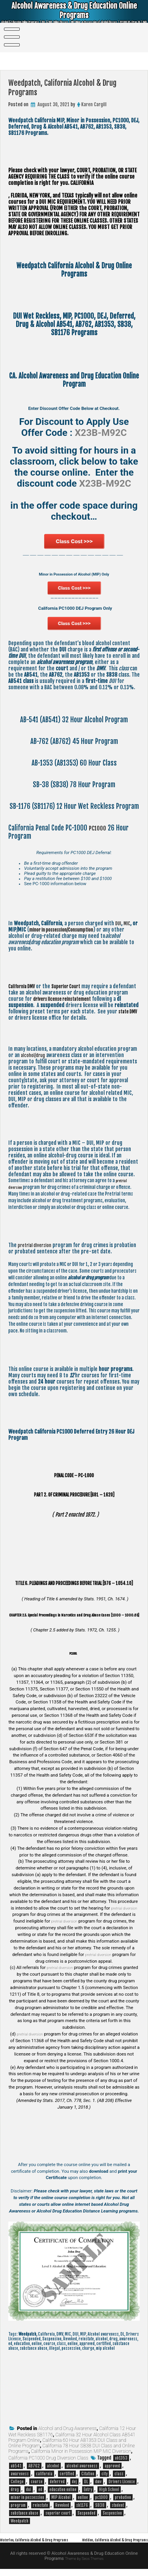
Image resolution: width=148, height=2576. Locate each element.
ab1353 (121, 2459)
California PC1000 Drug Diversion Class (48, 2459)
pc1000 (101, 2499)
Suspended (86, 2514)
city (104, 2475)
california (44, 2475)
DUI (118, 925)
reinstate (40, 2506)
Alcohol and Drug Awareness (67, 2430)
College (17, 2483)
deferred (57, 2483)
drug (15, 2491)
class (119, 2475)
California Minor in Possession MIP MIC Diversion (81, 2453)
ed (40, 2491)
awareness (20, 2475)
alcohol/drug (34, 1057)
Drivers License (122, 2483)
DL (86, 2483)
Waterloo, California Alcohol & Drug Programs (43, 2541)
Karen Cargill (94, 104)
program (18, 2506)
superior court (57, 2514)
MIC (129, 925)
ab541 (16, 2467)
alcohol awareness (81, 2467)
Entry (88, 2491)
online (83, 2499)
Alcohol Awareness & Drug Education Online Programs (74, 12)
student (118, 2506)
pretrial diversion (37, 1247)
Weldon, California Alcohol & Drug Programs (106, 2547)
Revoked (62, 2506)
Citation (87, 2475)
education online (63, 2491)
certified (67, 2475)
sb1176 (82, 2506)
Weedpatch (19, 2522)
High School (109, 2491)
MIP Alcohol (61, 2499)
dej (74, 2483)
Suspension (112, 2514)
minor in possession (27, 2499)
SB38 (100, 2506)
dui (28, 2491)
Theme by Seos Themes (84, 2565)
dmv (98, 2483)
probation (123, 2499)
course (37, 2483)
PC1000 (99, 829)
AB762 (34, 2467)
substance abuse (24, 2514)
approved (112, 2467)
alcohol (53, 2467)
